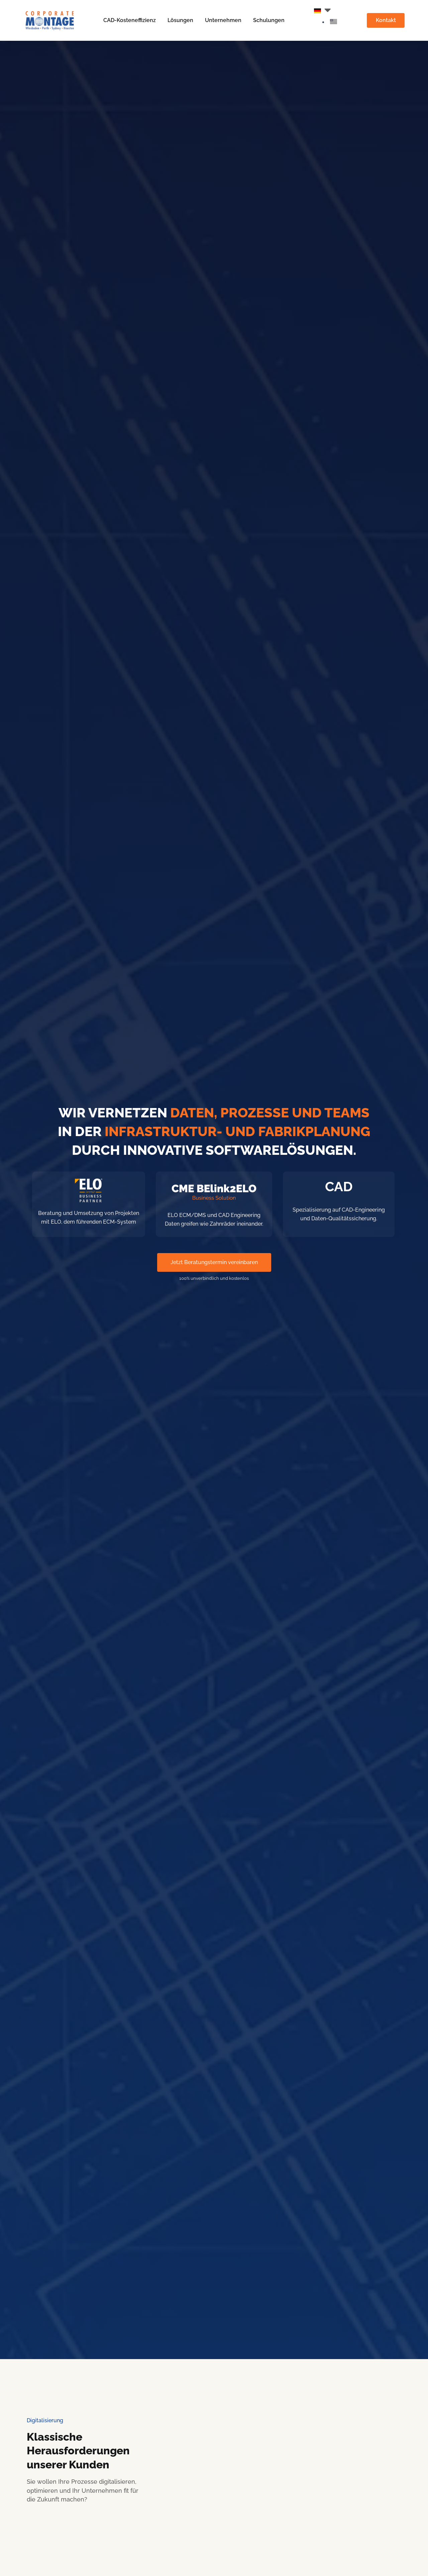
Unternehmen (222, 20)
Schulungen (268, 20)
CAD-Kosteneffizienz (128, 20)
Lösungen (179, 20)
